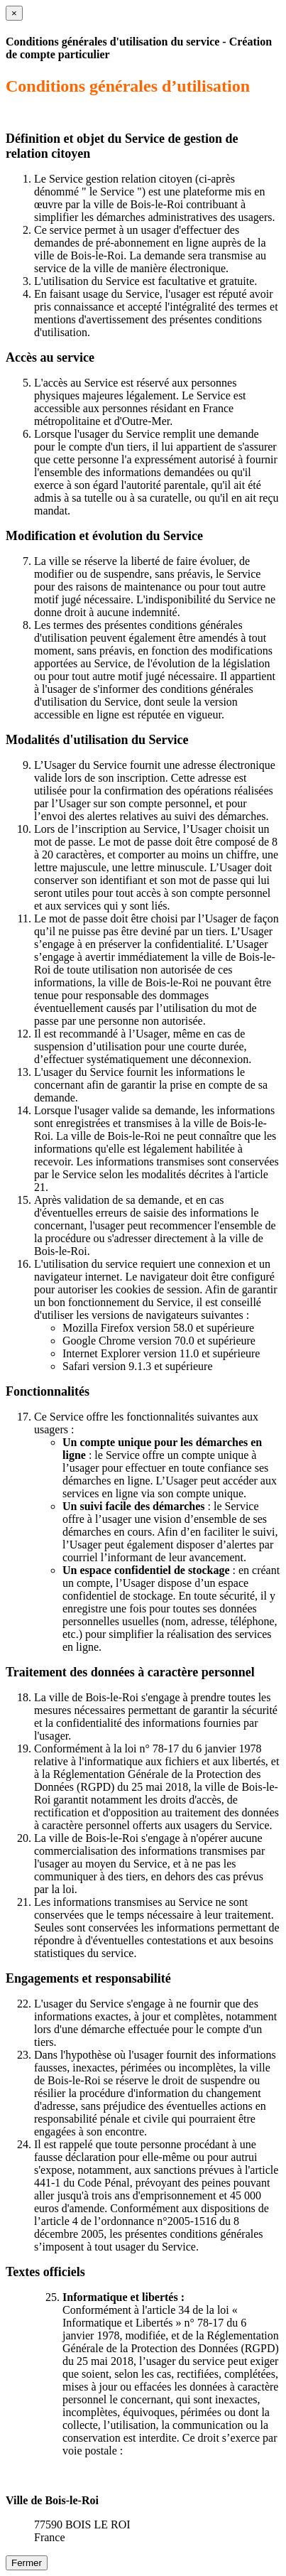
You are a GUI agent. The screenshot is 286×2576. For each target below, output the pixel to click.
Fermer (26, 2563)
